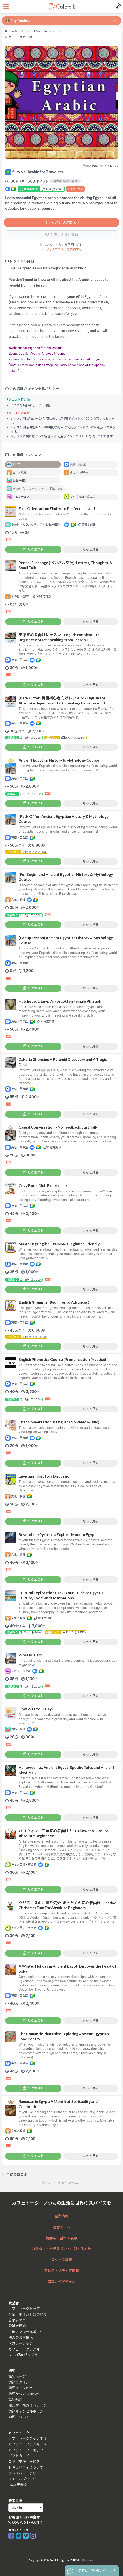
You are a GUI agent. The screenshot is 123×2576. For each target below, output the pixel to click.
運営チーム (61, 2227)
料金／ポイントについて (27, 2314)
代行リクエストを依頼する (63, 249)
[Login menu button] (117, 6)
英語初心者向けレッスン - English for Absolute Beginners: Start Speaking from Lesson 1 (59, 637)
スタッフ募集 (61, 2260)
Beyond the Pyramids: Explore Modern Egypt (57, 1534)
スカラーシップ (20, 2343)
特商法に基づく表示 (61, 2238)
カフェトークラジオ (24, 2349)
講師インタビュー (22, 2388)
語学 (8, 37)
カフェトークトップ (24, 2308)
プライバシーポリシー (25, 2473)
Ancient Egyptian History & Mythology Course (59, 760)
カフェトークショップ (25, 2450)
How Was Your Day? (36, 1709)
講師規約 (15, 2399)
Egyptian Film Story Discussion (45, 1476)
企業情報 (61, 2216)
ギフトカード (18, 2456)
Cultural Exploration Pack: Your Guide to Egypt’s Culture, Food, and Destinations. (61, 1595)
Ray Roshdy (12, 31)
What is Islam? (31, 1655)
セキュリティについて (25, 2467)
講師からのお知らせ (24, 2394)
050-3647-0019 (27, 2522)
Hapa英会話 (17, 2485)
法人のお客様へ (20, 2337)
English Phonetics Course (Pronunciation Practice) (62, 1359)
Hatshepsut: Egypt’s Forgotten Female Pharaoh (60, 1001)
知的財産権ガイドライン (27, 2405)
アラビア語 (24, 37)
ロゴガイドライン (61, 2281)
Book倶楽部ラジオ (23, 2355)
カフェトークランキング (27, 2444)
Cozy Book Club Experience (43, 1185)
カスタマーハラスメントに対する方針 (61, 2249)
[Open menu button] (5, 6)
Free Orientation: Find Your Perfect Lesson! (57, 508)
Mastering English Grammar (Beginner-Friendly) (60, 1244)
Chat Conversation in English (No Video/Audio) (59, 1422)
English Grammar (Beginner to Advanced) (54, 1302)
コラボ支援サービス (24, 2461)
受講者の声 (17, 2320)
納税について (18, 2417)
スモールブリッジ (22, 2479)
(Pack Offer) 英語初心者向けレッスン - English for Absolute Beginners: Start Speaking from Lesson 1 (62, 700)
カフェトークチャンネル (27, 2438)
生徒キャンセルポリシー (27, 2332)
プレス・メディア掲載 (61, 2270)
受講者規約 (17, 2326)
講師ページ (17, 2376)
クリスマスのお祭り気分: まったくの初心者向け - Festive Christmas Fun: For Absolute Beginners (67, 1905)
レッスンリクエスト (61, 222)
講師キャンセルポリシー (27, 2411)
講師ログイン (18, 2382)
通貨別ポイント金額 (65, 181)
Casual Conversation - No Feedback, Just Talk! (59, 1127)
